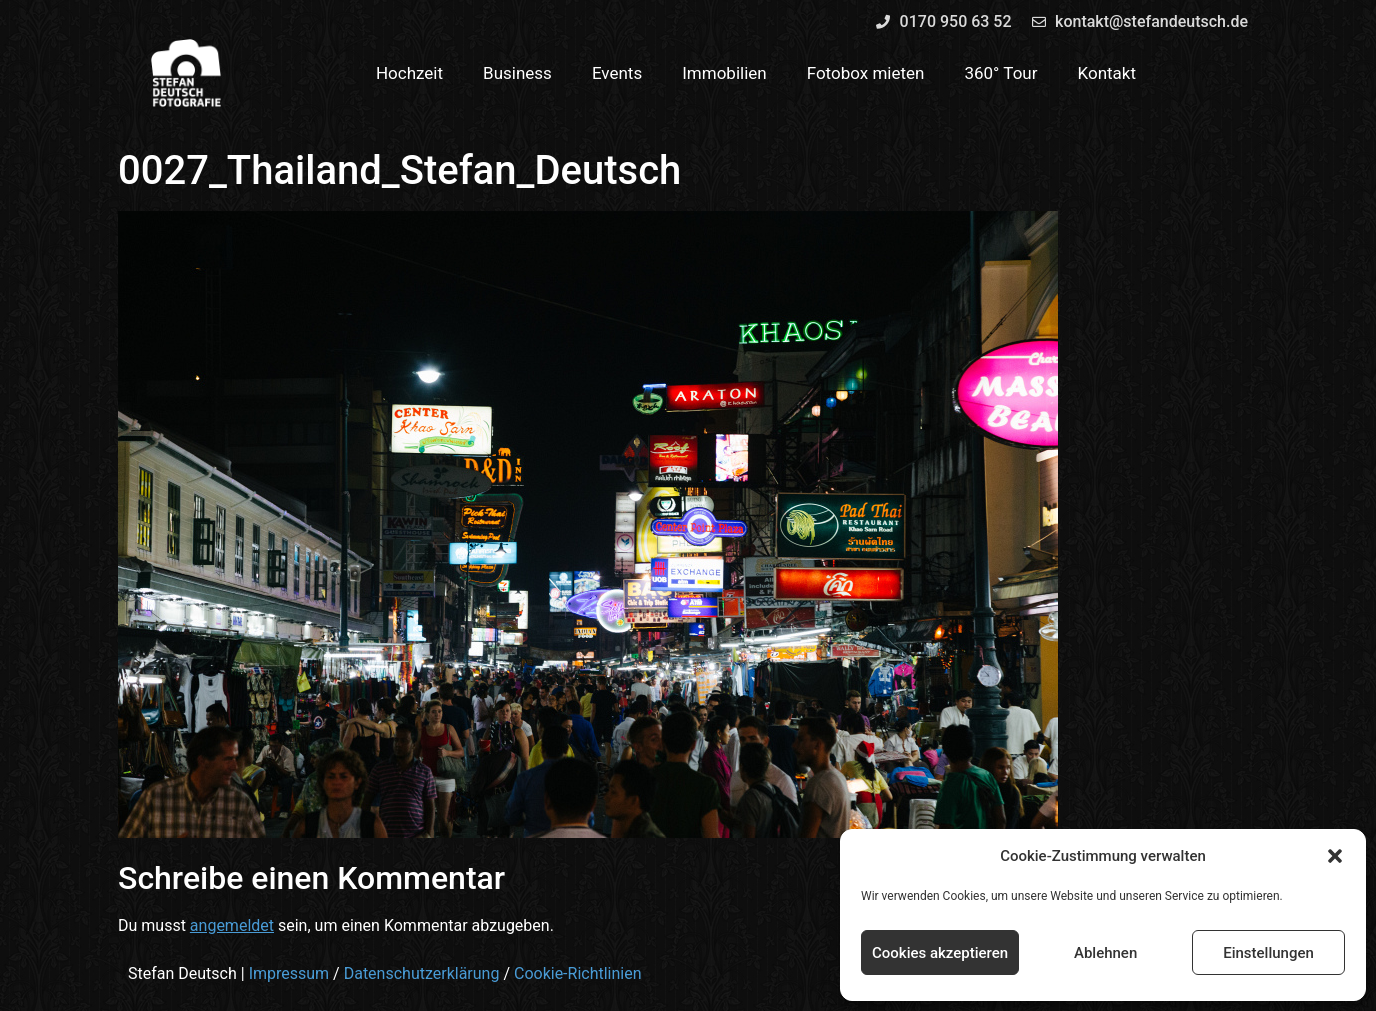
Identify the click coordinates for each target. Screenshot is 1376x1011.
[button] (1335, 856)
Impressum (289, 973)
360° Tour (1000, 73)
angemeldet (232, 925)
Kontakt (1107, 73)
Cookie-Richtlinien (578, 973)
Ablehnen (1105, 953)
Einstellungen (1268, 953)
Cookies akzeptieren (940, 953)
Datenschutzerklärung (422, 973)
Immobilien (724, 73)
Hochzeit (409, 73)
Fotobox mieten (866, 73)
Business (517, 73)
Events (617, 73)
